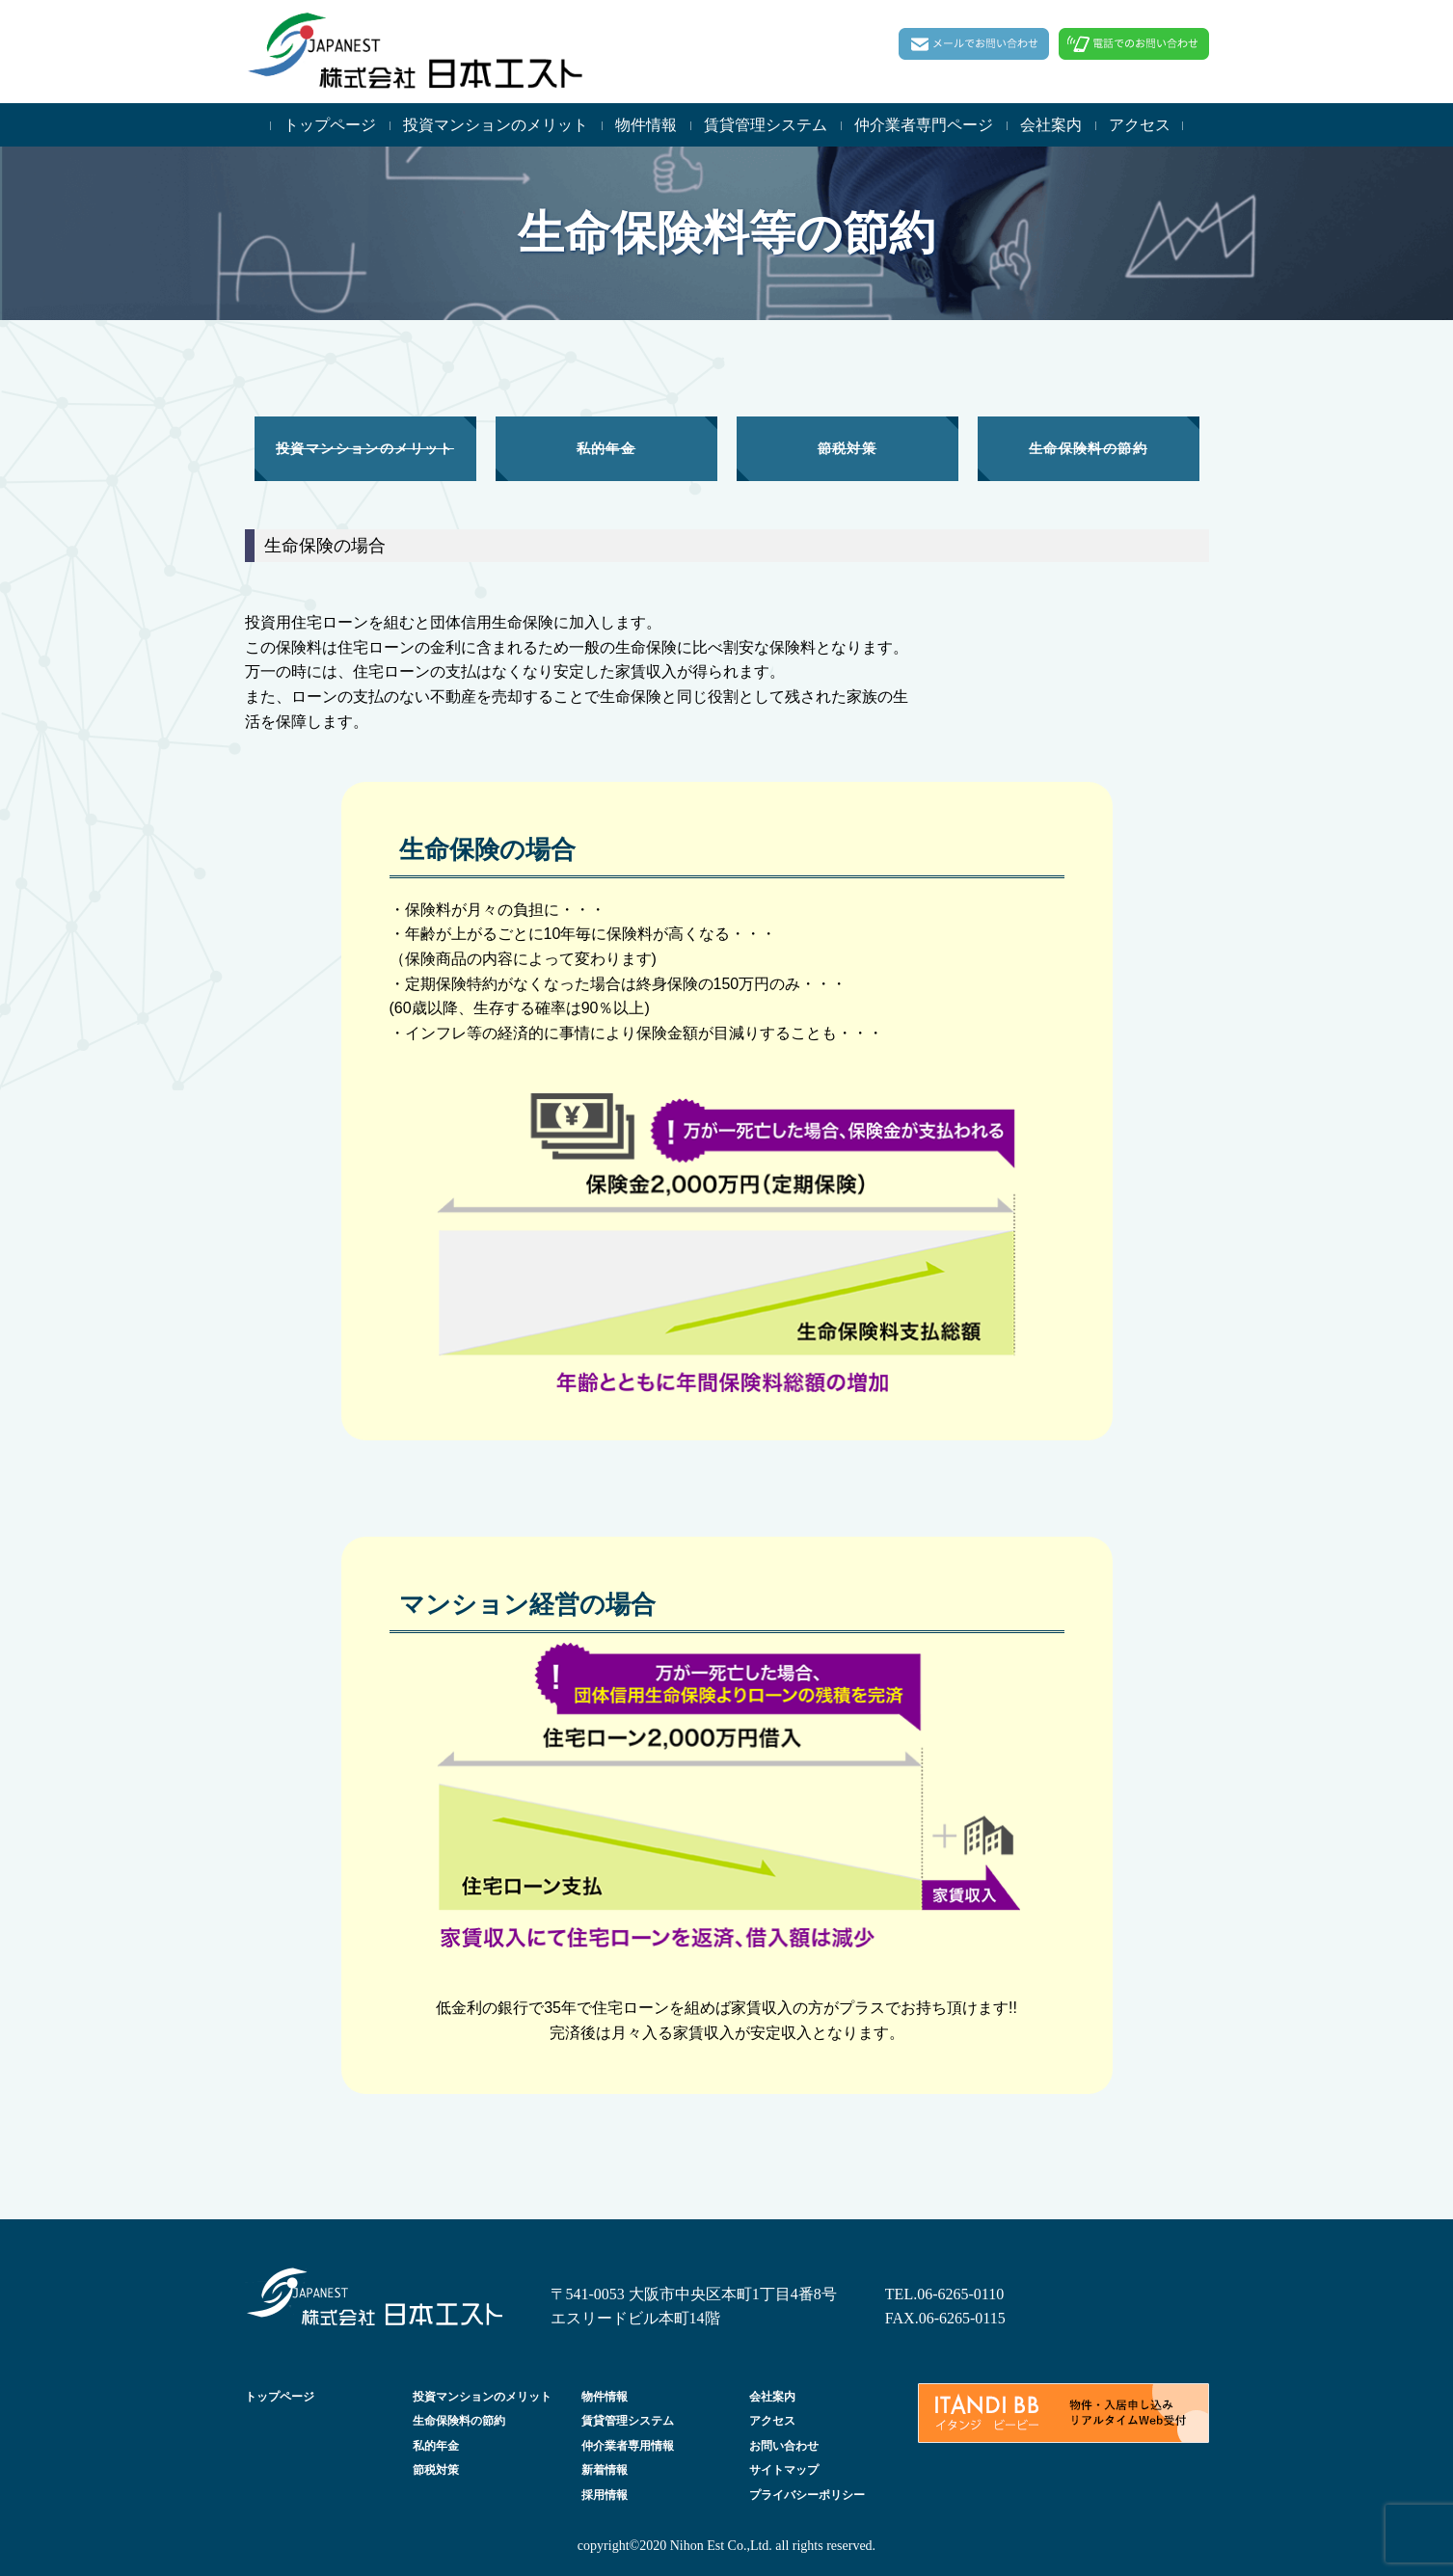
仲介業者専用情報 (627, 2446)
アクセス (1139, 125)
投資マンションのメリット (495, 125)
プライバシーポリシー (807, 2495)
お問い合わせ (784, 2446)
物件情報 (646, 125)
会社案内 (1051, 125)
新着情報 (604, 2470)
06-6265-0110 (960, 2294)
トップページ (329, 125)
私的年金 (436, 2446)
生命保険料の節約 (459, 2421)
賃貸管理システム (765, 125)
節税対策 (436, 2470)
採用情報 (604, 2495)
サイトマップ (784, 2470)
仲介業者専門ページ (923, 125)
